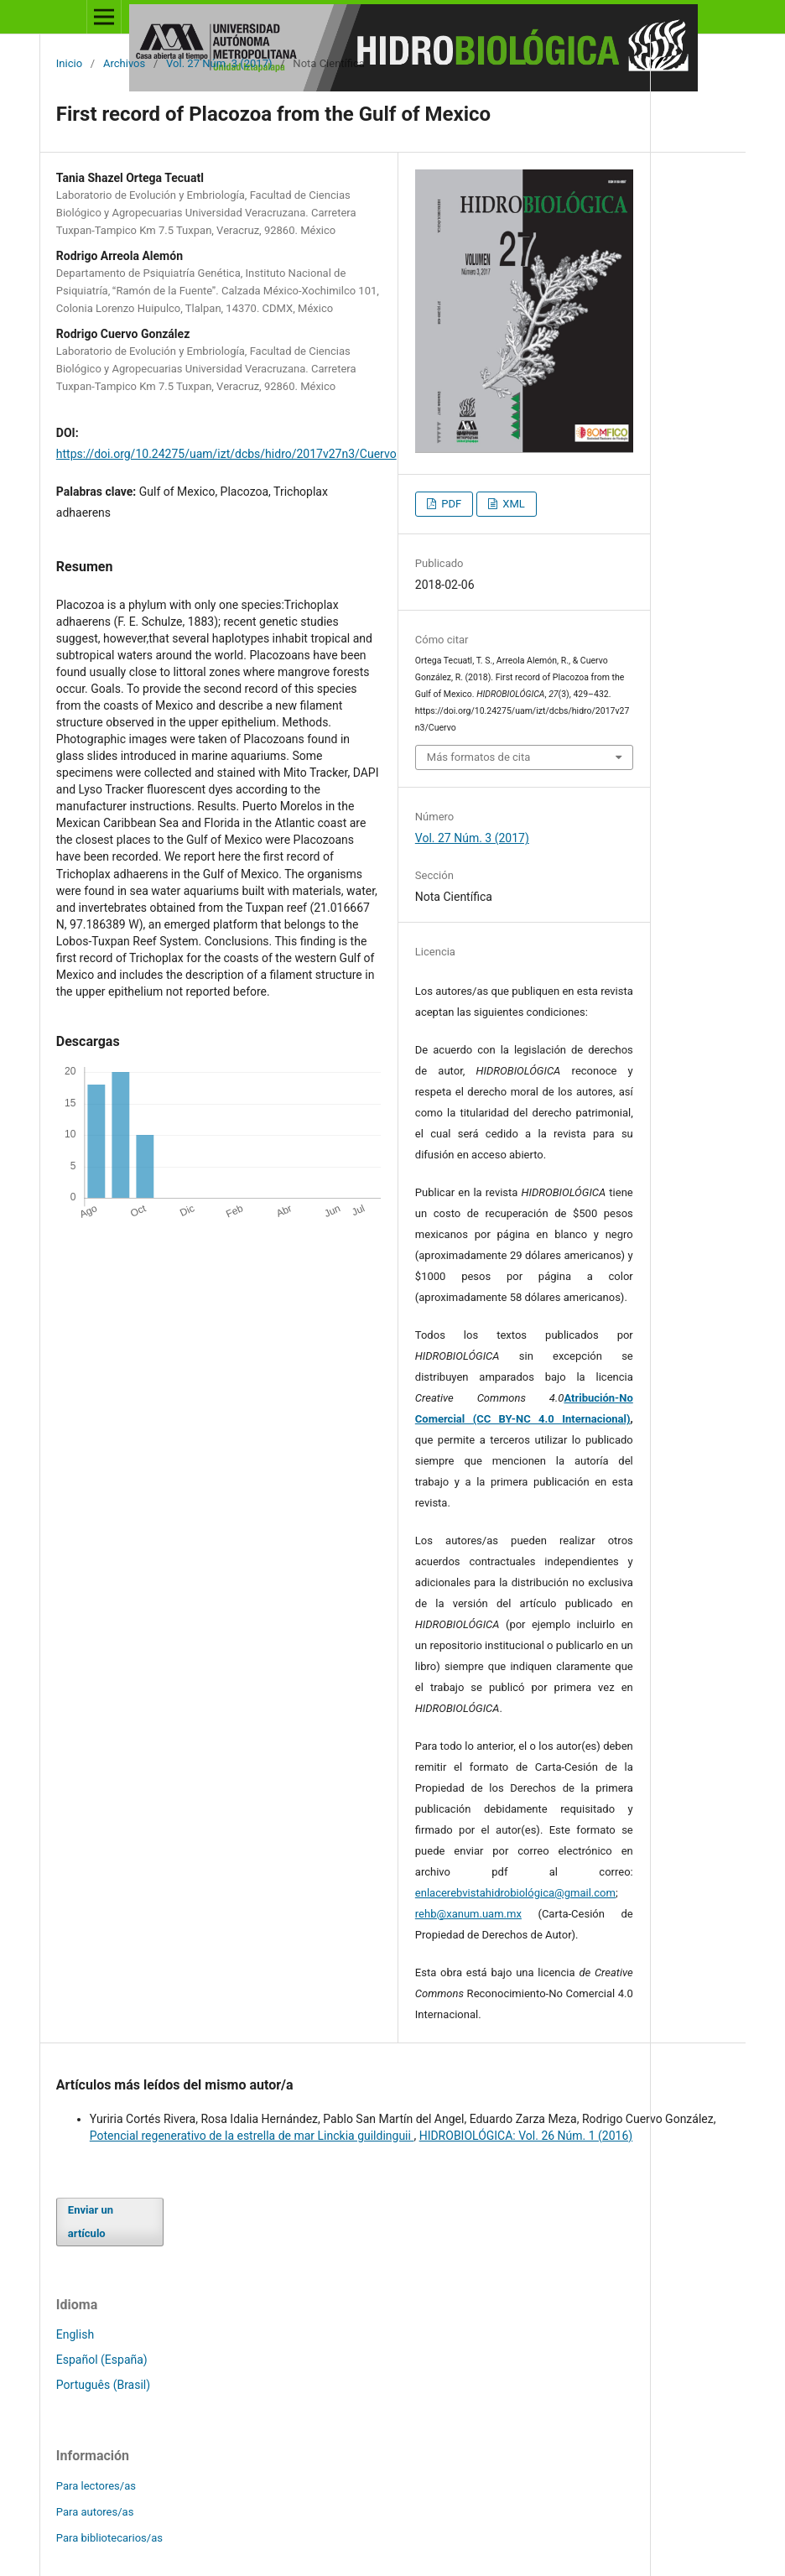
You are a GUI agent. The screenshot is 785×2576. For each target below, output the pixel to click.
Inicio (69, 63)
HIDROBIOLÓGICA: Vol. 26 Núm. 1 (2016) (526, 2135)
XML (512, 503)
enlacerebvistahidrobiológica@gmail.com (515, 1892)
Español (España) (102, 2359)
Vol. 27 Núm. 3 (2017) (219, 63)
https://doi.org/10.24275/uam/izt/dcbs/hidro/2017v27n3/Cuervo (226, 454)
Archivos (124, 63)
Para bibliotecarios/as (109, 2538)
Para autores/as (95, 2512)
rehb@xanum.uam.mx (468, 1913)
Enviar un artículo (90, 2222)
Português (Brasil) (103, 2384)
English (75, 2334)
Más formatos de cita (479, 757)
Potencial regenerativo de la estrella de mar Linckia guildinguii (252, 2135)
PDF (450, 503)
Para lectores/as (96, 2486)
